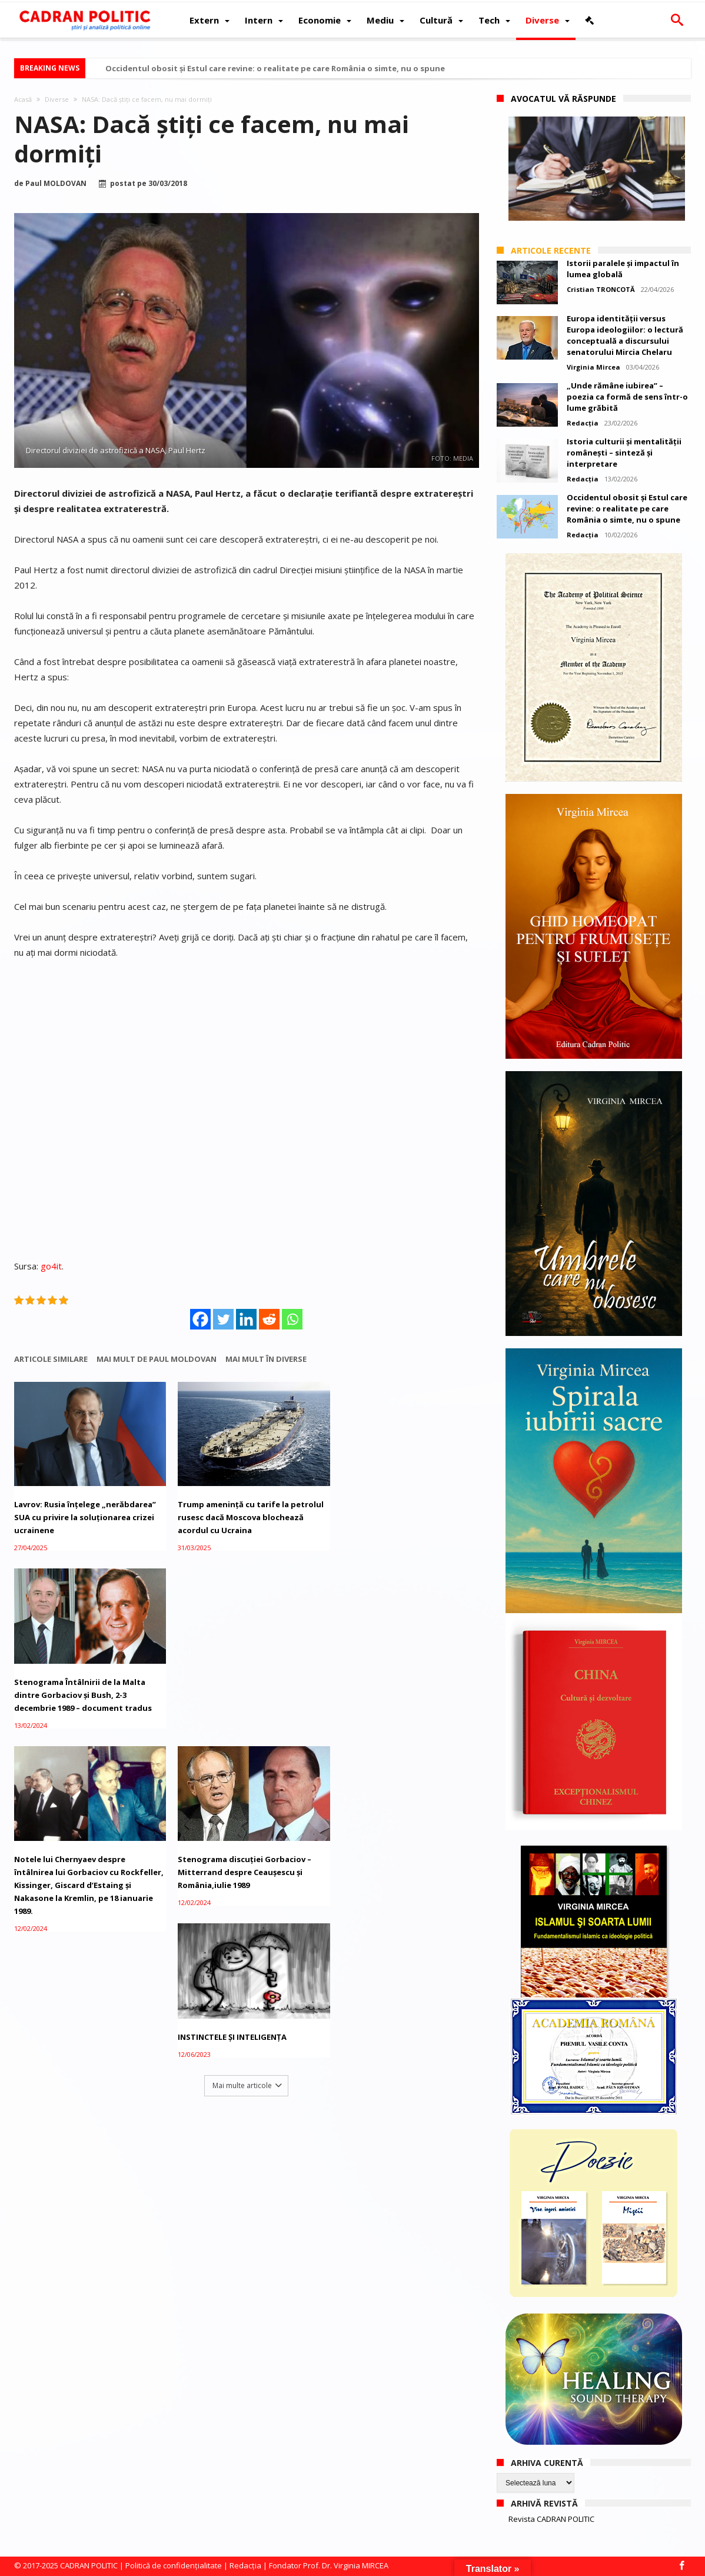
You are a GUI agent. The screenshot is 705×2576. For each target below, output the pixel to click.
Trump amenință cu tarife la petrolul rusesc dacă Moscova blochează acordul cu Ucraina (246, 1514)
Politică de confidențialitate (173, 2565)
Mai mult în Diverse (266, 1359)
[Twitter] (223, 1319)
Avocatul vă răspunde (563, 98)
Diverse (57, 99)
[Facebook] (200, 1319)
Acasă (23, 99)
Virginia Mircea (593, 367)
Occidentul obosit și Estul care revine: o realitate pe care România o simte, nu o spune (275, 68)
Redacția (582, 422)
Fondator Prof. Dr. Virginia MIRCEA (328, 2565)
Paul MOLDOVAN (56, 183)
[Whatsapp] (292, 1319)
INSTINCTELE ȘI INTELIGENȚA (386, 1675)
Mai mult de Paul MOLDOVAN (157, 1359)
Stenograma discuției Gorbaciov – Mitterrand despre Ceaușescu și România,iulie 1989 (240, 1688)
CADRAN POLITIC (89, 2565)
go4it (51, 1266)
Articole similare (51, 1359)
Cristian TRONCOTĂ (601, 289)
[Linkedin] (246, 1319)
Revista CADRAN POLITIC (551, 2519)
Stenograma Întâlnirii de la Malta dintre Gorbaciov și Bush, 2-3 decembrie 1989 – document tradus (401, 1505)
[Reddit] (269, 1319)
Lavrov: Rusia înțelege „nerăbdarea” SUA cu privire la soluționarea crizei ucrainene (85, 1514)
